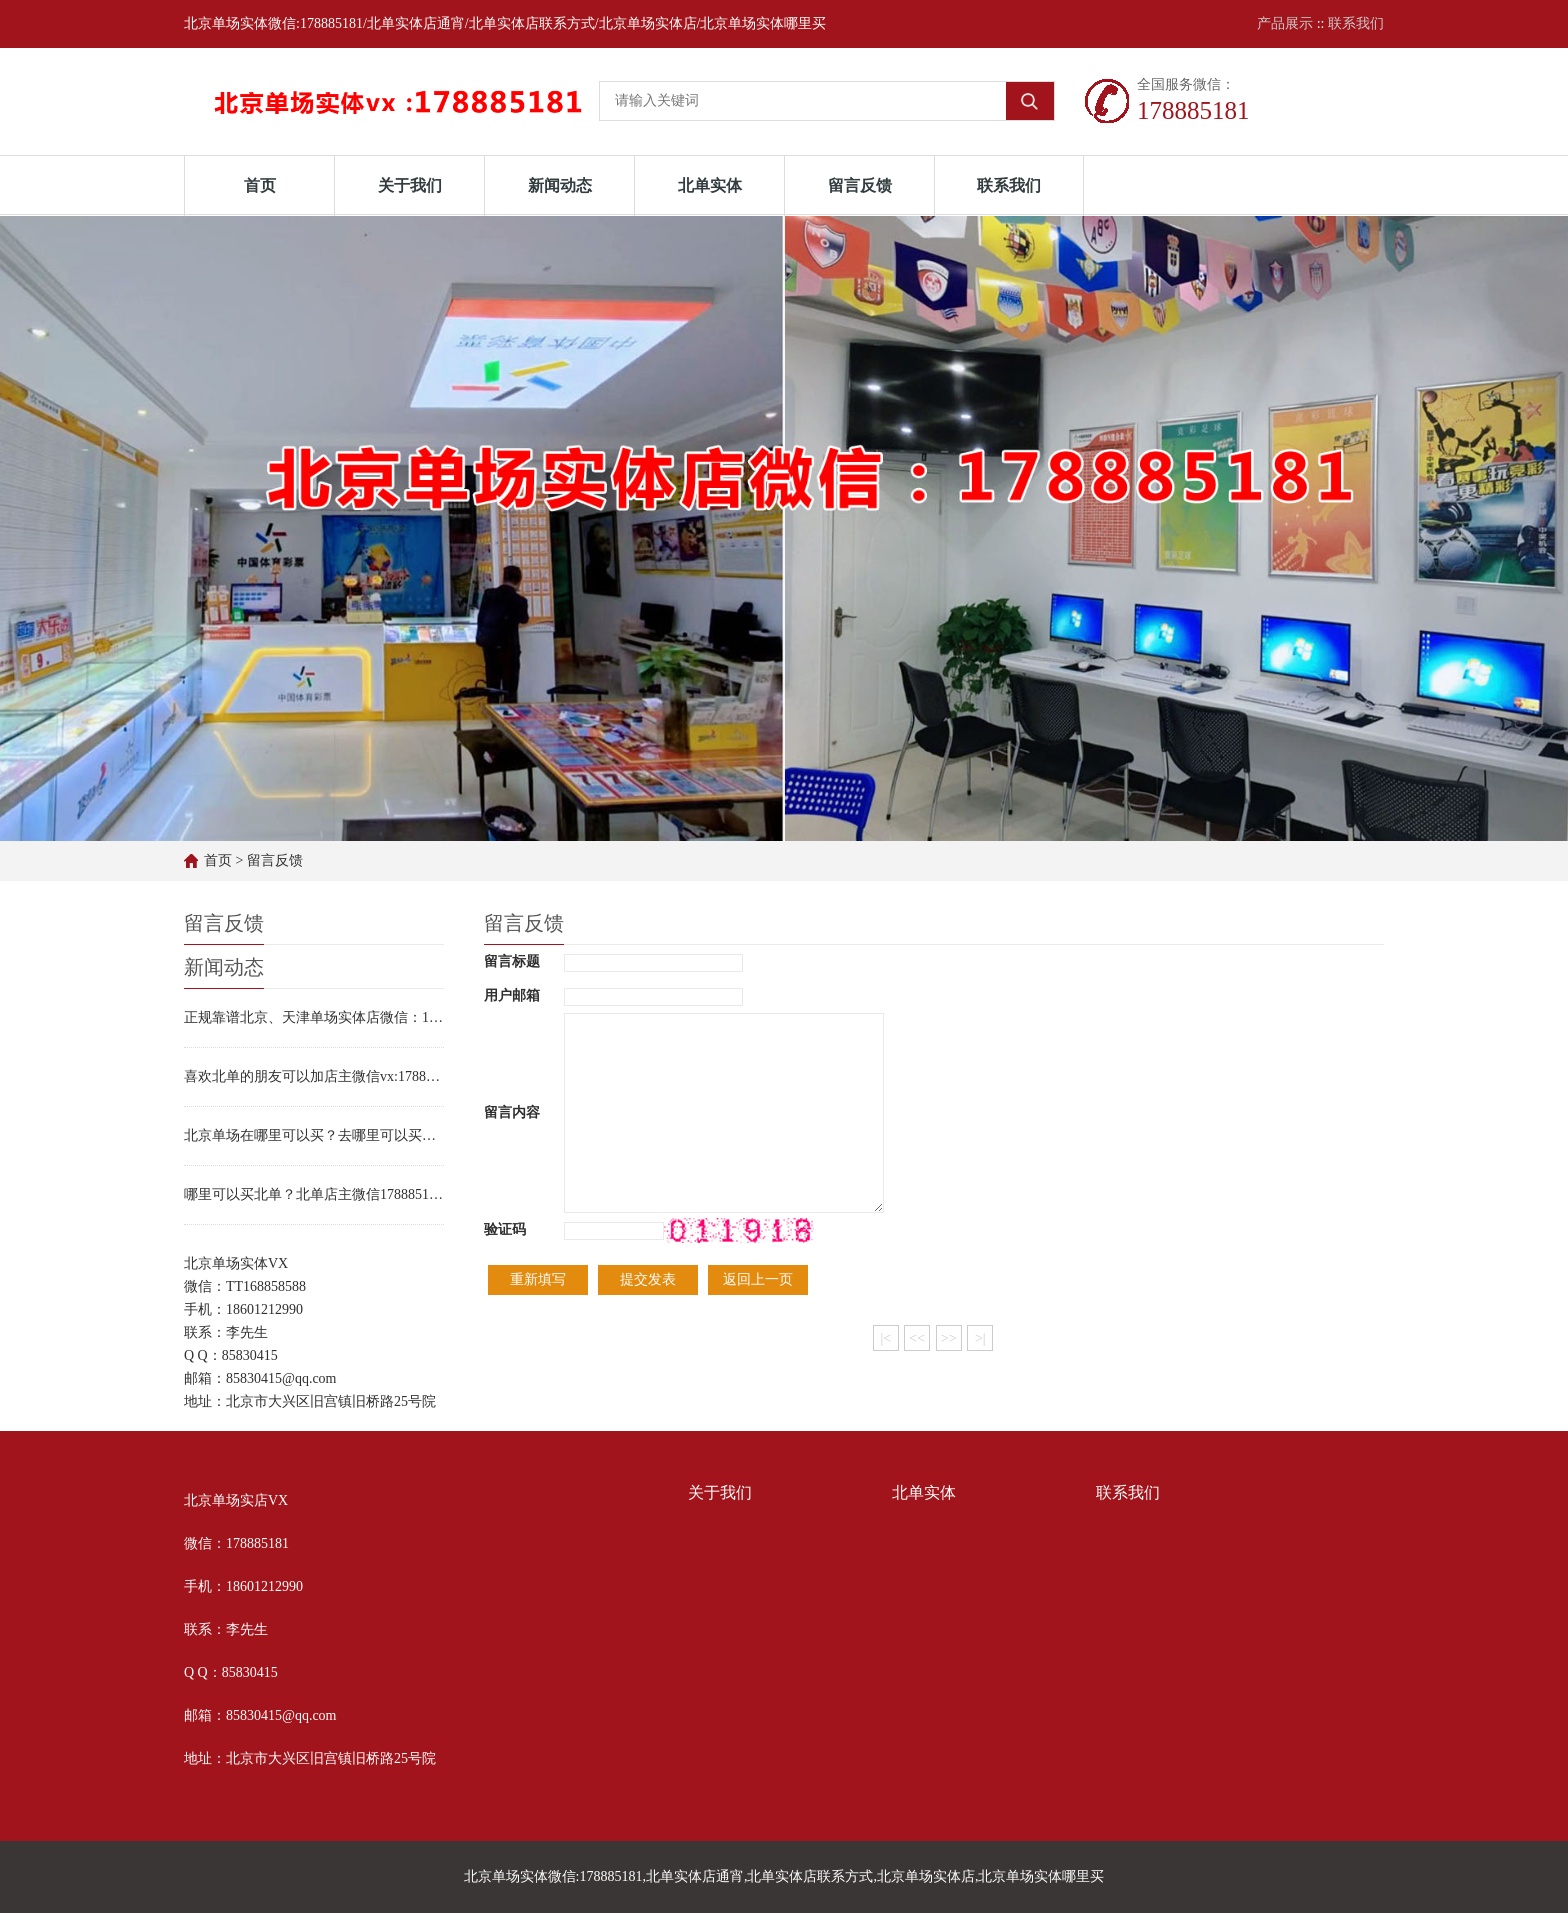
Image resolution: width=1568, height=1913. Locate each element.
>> (949, 1338)
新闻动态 (560, 185)
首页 (260, 185)
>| (980, 1338)
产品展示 (1285, 23)
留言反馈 (860, 185)
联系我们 (1356, 23)
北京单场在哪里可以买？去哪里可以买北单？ (314, 1135)
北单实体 (710, 185)
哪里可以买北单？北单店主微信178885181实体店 (314, 1194)
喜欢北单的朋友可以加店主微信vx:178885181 (314, 1076)
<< (917, 1338)
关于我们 (410, 185)
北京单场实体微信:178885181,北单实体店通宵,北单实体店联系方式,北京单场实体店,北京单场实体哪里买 (784, 1876)
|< (885, 1338)
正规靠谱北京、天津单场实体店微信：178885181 (314, 1017)
